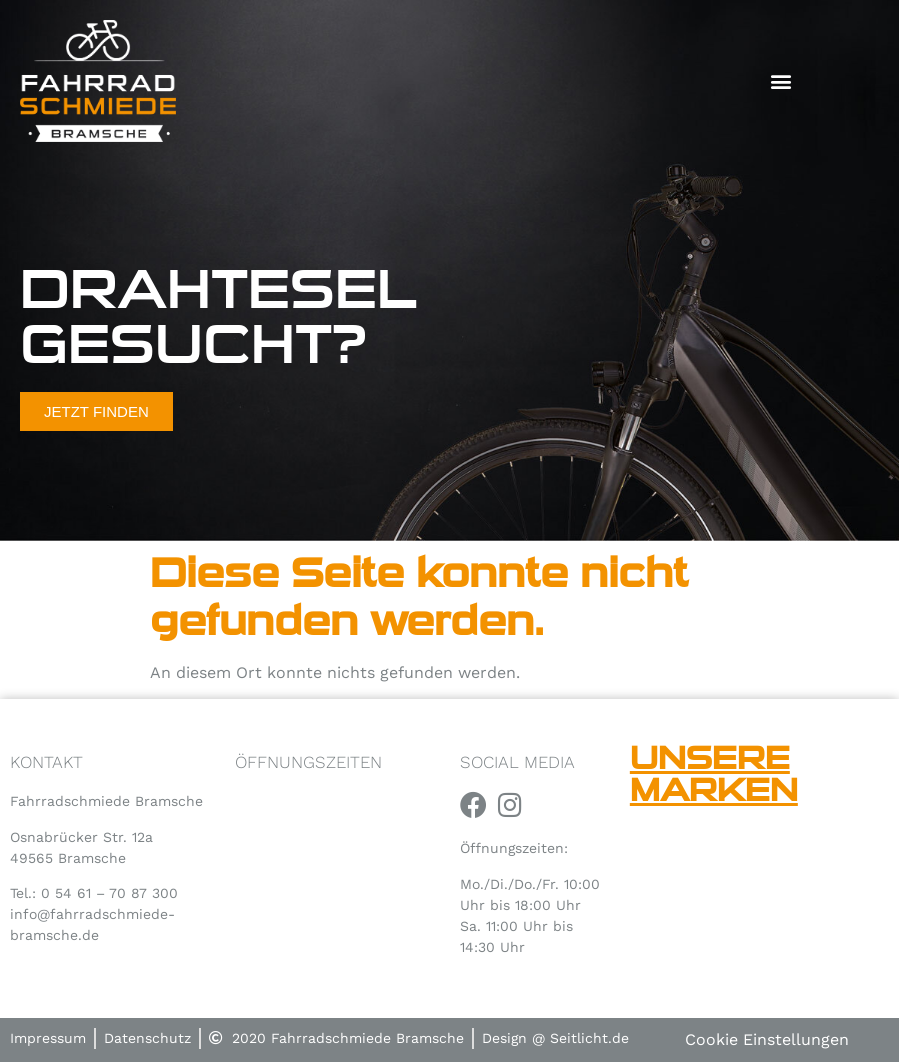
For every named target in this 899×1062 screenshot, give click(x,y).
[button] (781, 81)
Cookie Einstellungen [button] (767, 1039)
